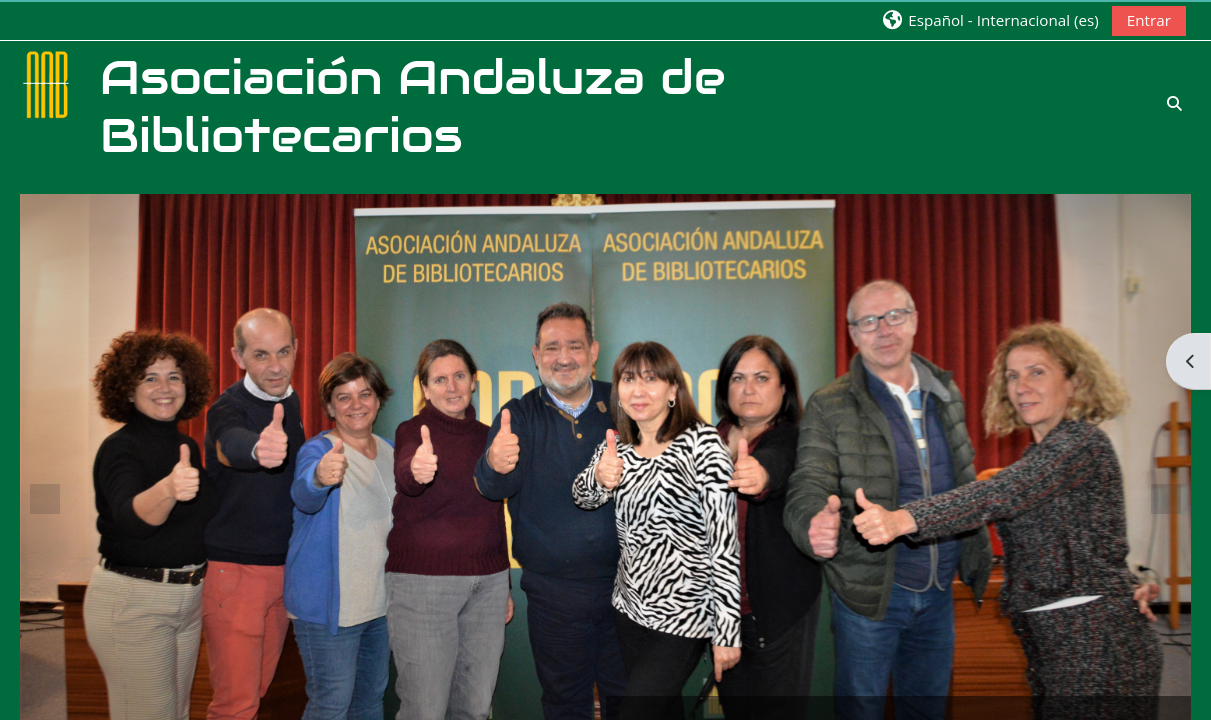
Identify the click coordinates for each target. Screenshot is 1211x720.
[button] (989, 19)
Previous (45, 499)
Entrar (1149, 20)
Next (1166, 499)
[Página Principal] (48, 83)
